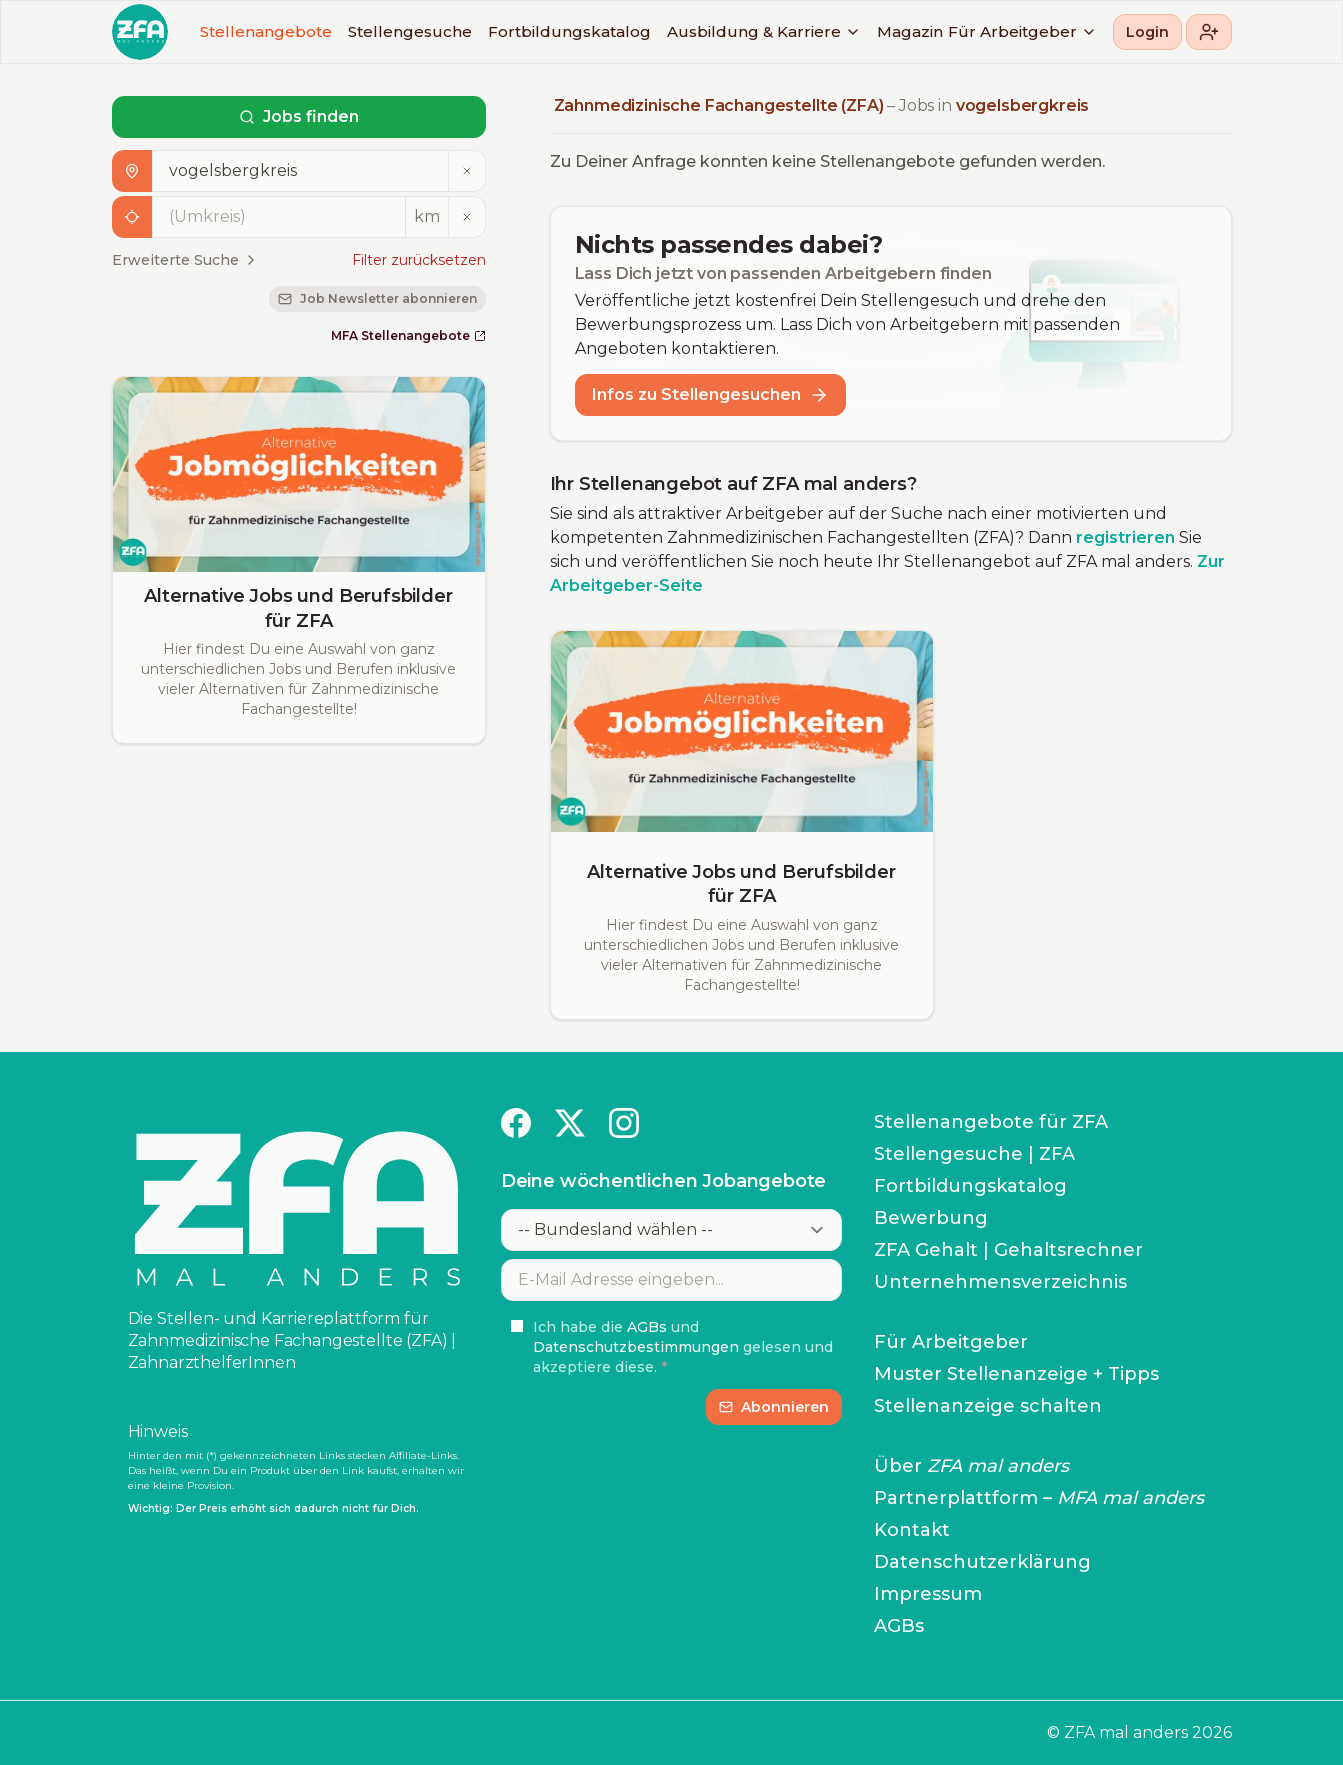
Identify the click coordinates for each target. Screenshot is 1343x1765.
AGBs (647, 1327)
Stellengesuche (410, 31)
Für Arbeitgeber (1022, 31)
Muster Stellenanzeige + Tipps (1016, 1374)
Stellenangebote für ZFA (991, 1122)
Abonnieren (774, 1407)
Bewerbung (931, 1218)
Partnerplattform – (1039, 1498)
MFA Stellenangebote (408, 335)
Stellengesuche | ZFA (974, 1154)
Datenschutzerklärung (982, 1562)
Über (971, 1466)
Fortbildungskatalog (569, 31)
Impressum (928, 1594)
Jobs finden (299, 116)
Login (1147, 32)
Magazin (910, 31)
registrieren (1125, 537)
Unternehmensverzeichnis (1000, 1282)
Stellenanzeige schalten (988, 1406)
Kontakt (912, 1530)
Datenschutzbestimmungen (636, 1347)
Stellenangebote (266, 31)
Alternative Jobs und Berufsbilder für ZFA (298, 608)
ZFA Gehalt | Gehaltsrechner (1008, 1250)
